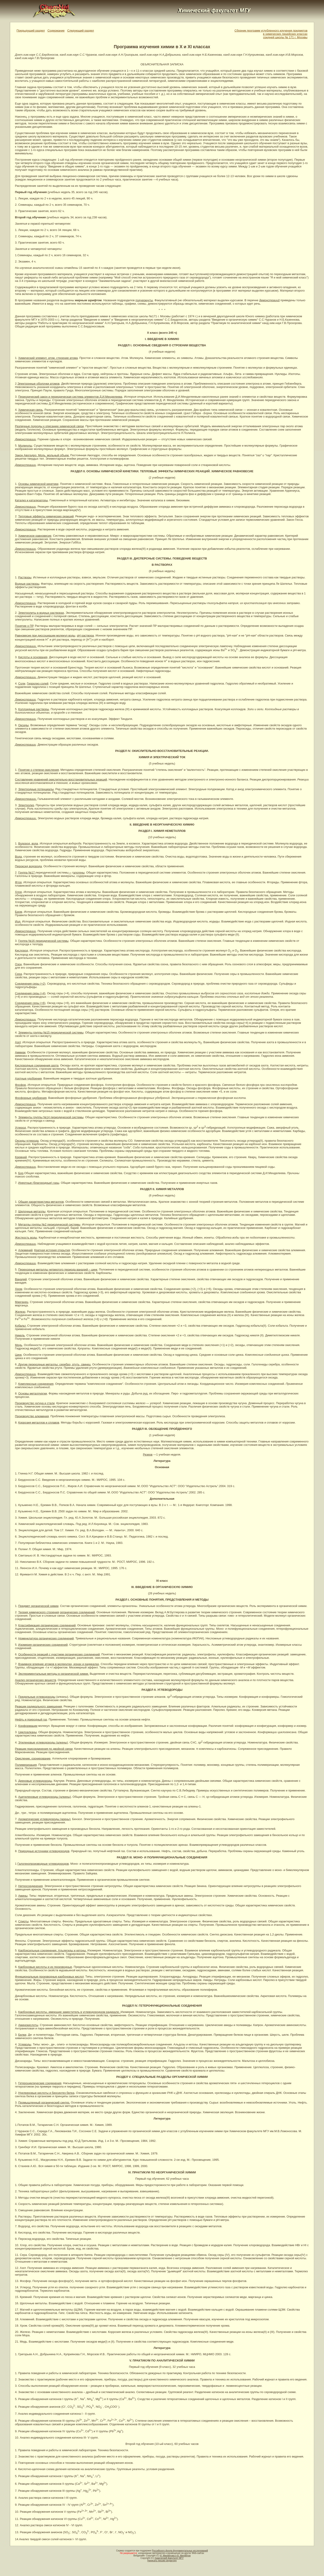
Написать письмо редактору (162, 2560)
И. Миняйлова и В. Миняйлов (175, 2555)
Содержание (56, 30)
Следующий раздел (80, 30)
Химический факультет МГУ (168, 2558)
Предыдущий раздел (31, 30)
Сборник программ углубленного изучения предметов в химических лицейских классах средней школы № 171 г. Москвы (270, 34)
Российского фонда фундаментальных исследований (180, 2550)
